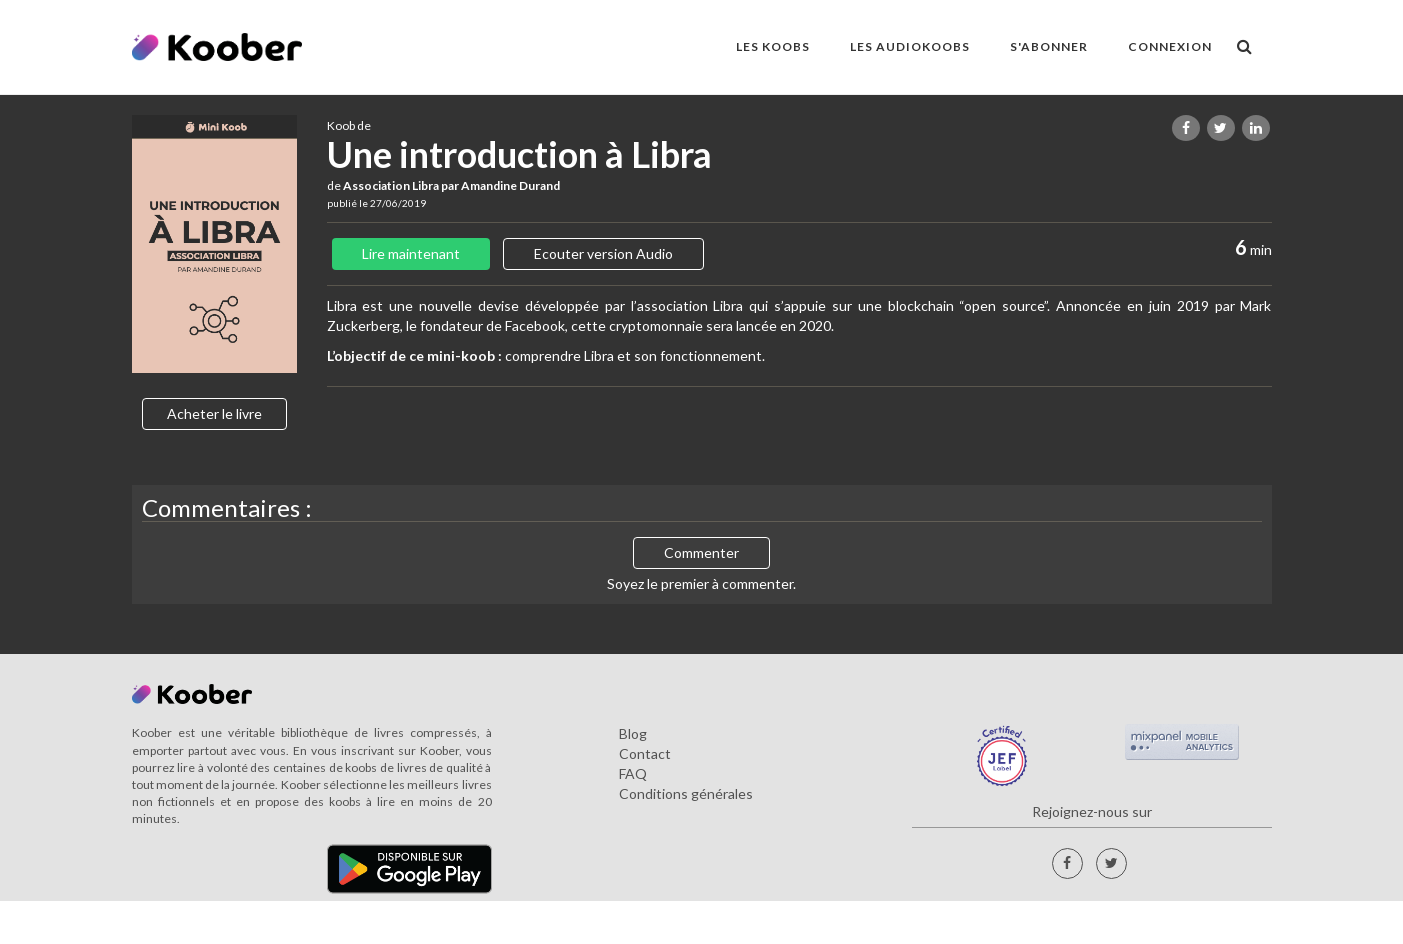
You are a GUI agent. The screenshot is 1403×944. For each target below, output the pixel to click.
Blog (633, 733)
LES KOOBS (773, 46)
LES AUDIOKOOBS (910, 46)
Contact (645, 753)
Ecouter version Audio (603, 253)
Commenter (701, 552)
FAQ (633, 773)
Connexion (1170, 46)
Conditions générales (686, 793)
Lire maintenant (411, 253)
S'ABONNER (1049, 46)
